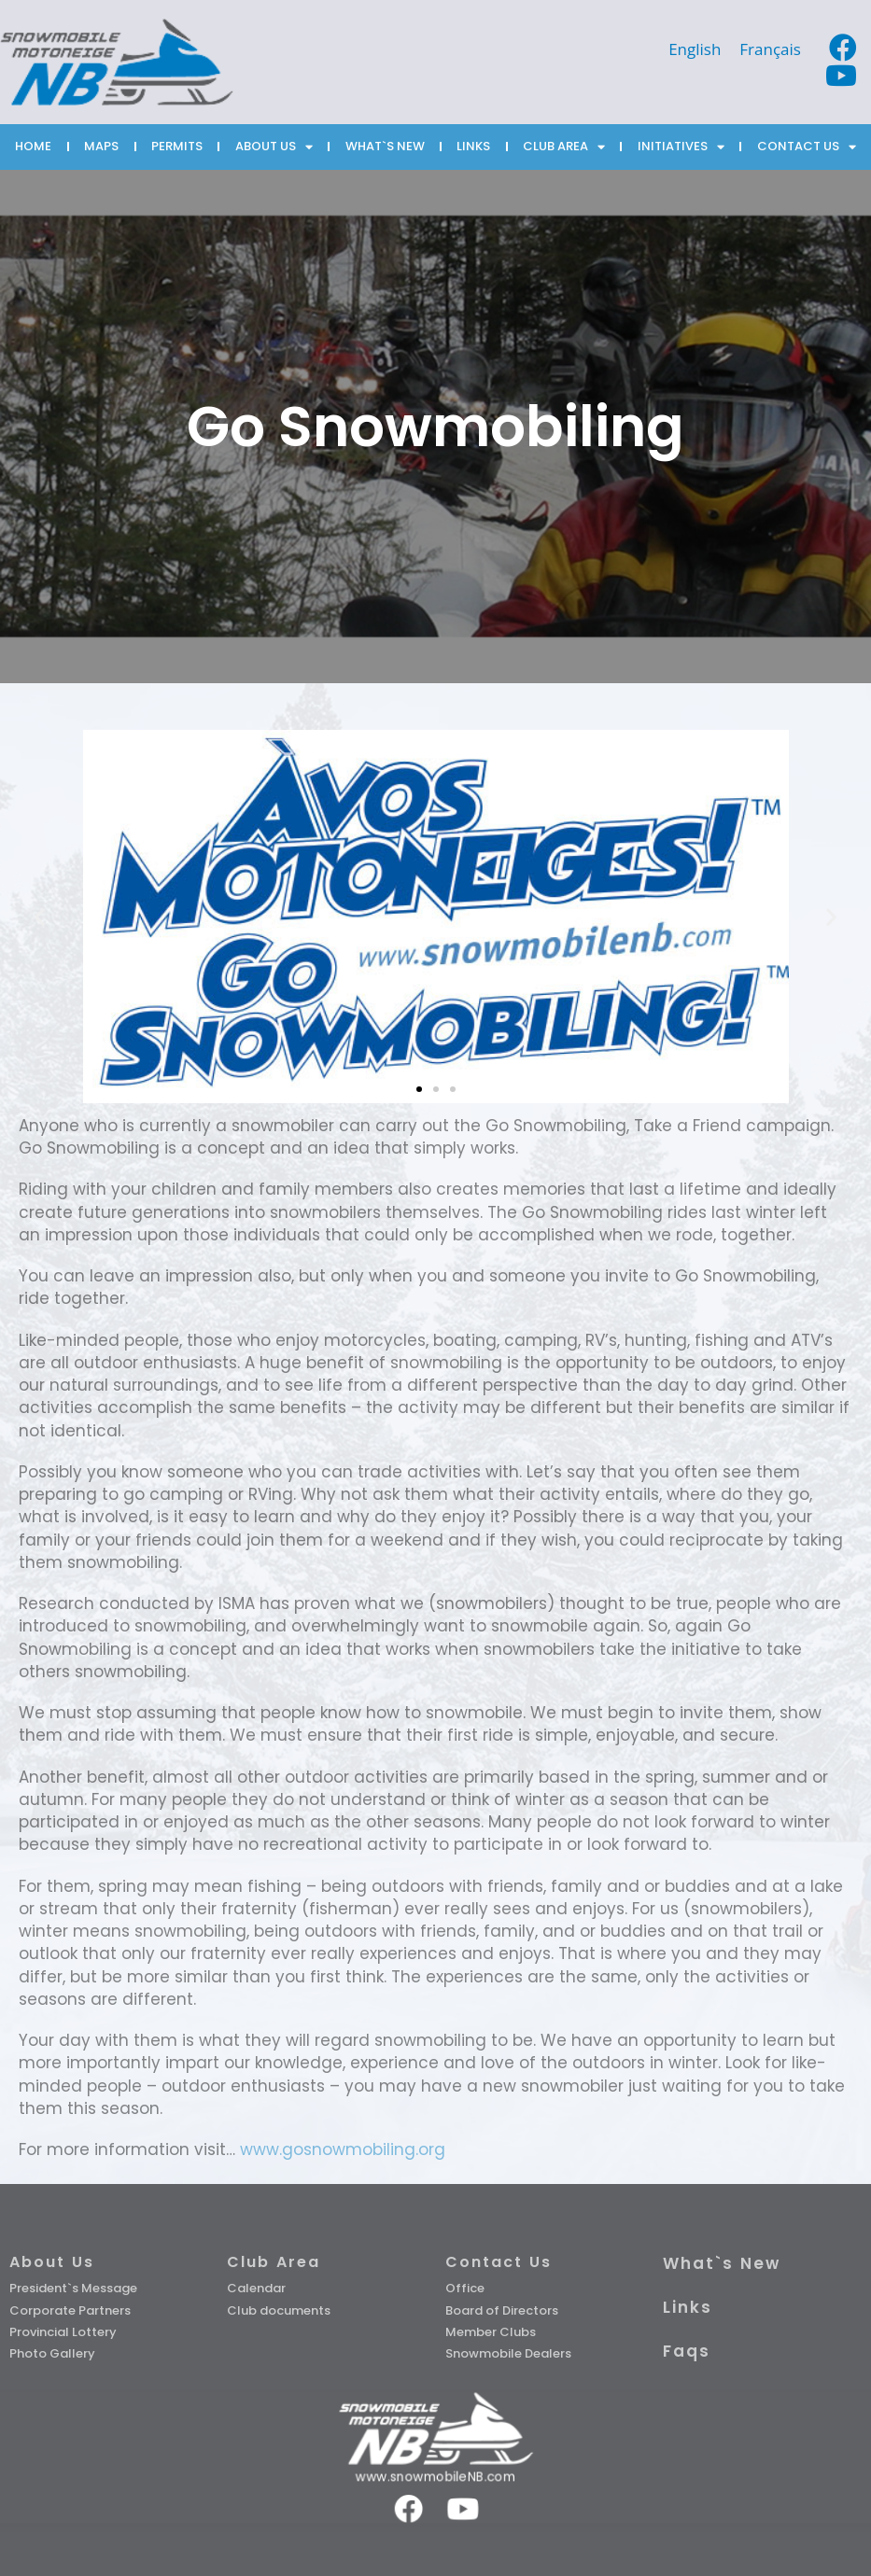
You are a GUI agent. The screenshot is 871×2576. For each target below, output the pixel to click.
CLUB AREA (564, 147)
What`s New (721, 2263)
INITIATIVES (681, 147)
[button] (419, 1089)
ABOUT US (274, 147)
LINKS (473, 146)
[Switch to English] (694, 49)
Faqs (686, 2351)
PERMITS (177, 146)
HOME (33, 146)
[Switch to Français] (770, 49)
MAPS (101, 146)
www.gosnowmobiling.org (342, 2149)
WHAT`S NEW (385, 146)
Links (687, 2307)
